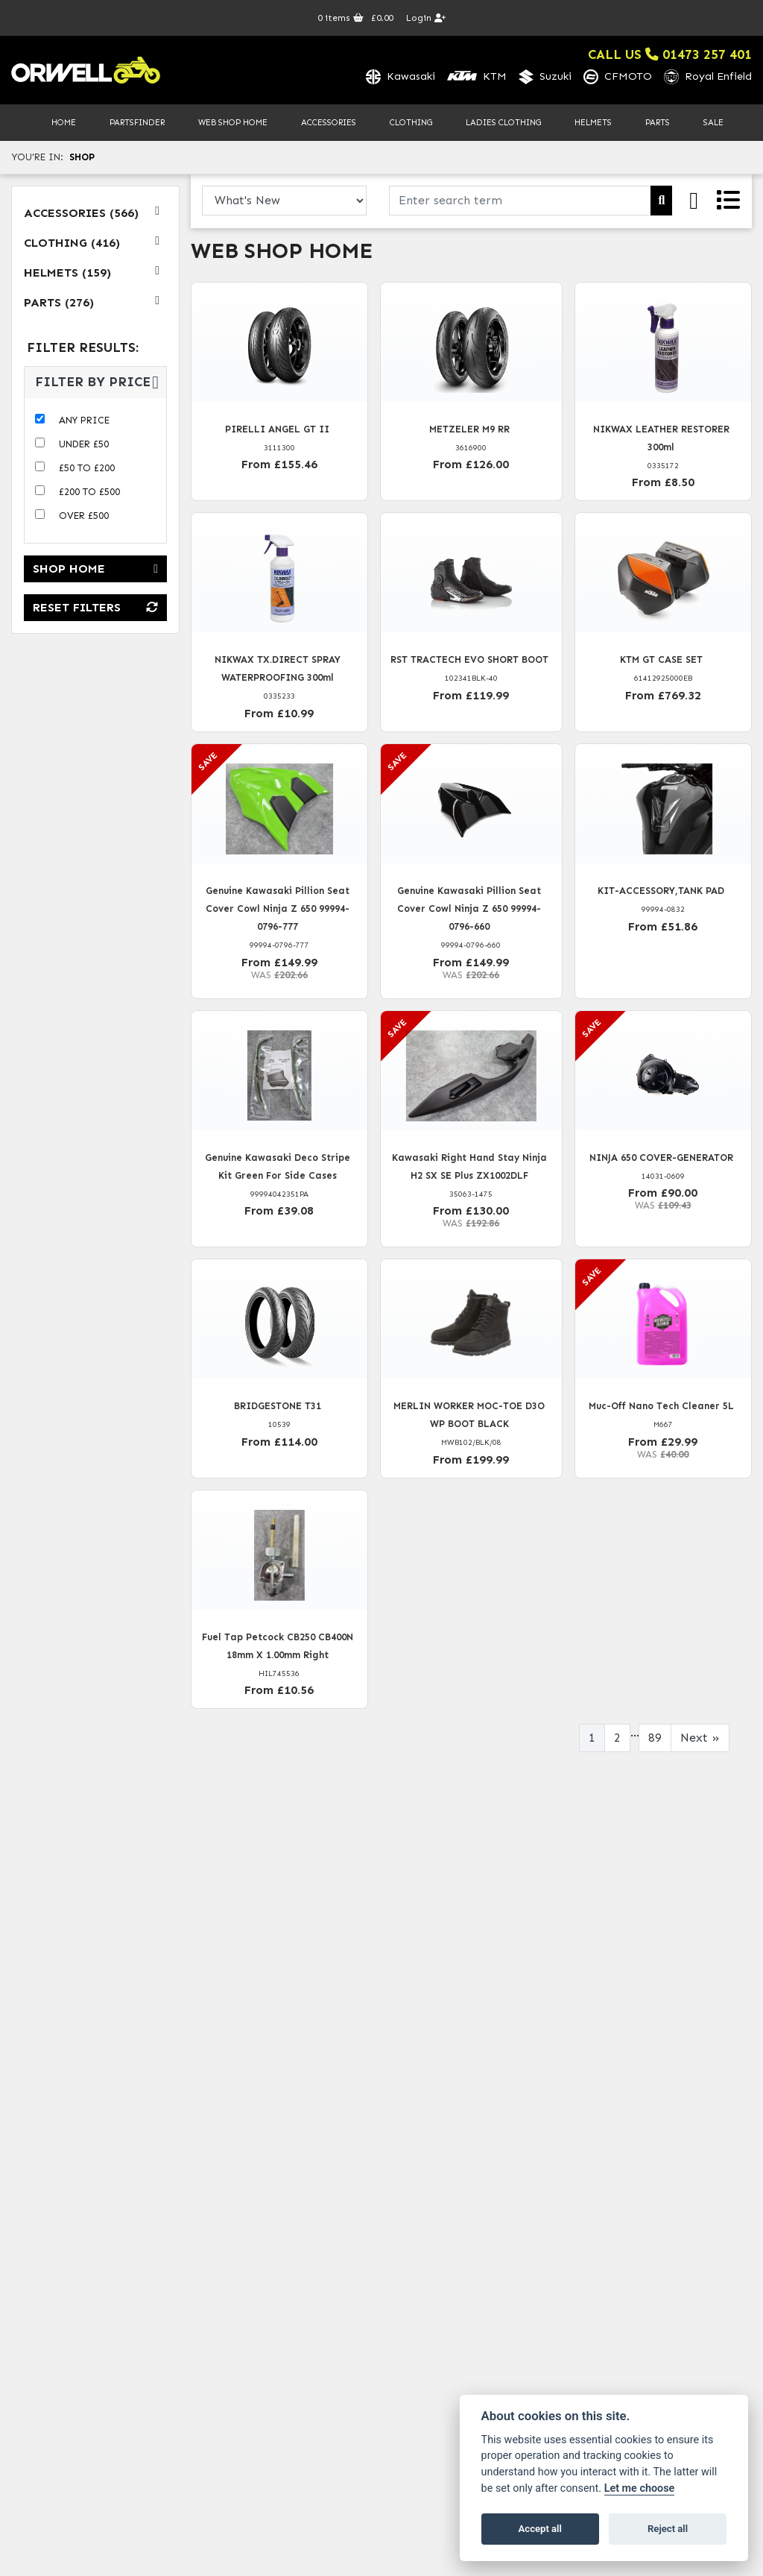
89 (655, 1738)
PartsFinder (137, 122)
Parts (657, 122)
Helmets (593, 122)
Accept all (540, 2528)
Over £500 (84, 515)
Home (63, 122)
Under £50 (84, 444)
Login (426, 18)
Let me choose (639, 2488)
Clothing (411, 122)
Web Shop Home (232, 122)
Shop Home (95, 569)
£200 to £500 (89, 491)
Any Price (84, 420)
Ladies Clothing (503, 122)
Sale (713, 122)
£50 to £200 (87, 467)
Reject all (668, 2528)
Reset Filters (95, 608)
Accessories (328, 122)
